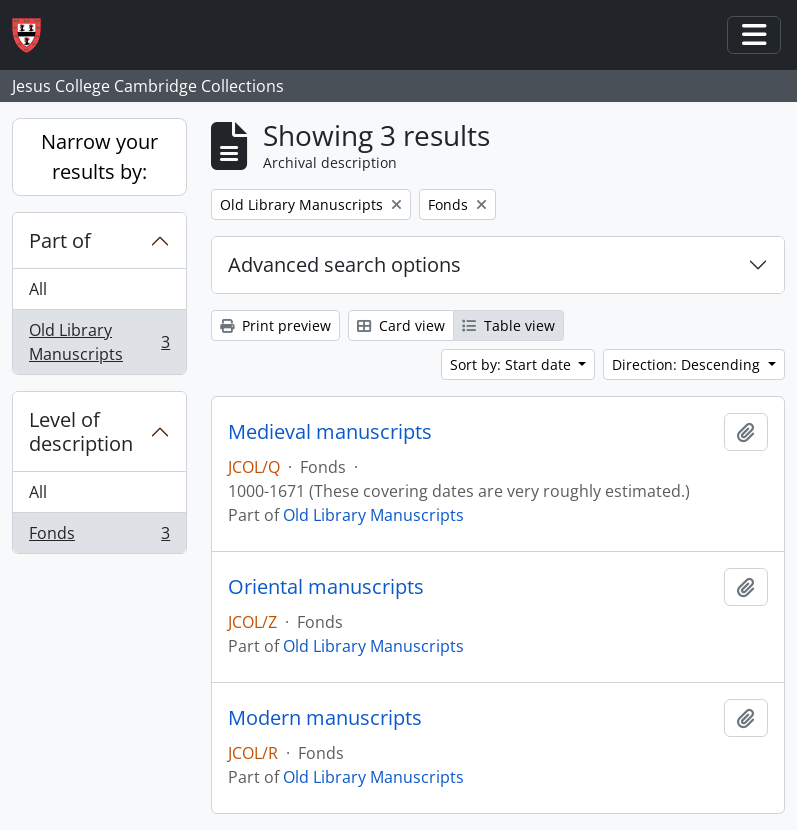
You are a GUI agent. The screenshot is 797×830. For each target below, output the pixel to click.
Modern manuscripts (325, 718)
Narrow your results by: (99, 156)
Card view (401, 325)
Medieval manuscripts (330, 432)
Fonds (99, 537)
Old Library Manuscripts (99, 342)
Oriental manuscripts (326, 587)
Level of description (81, 431)
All (38, 289)
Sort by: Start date (512, 364)
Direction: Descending (688, 364)
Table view (508, 325)
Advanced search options (344, 264)
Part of (60, 240)
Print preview (275, 325)
